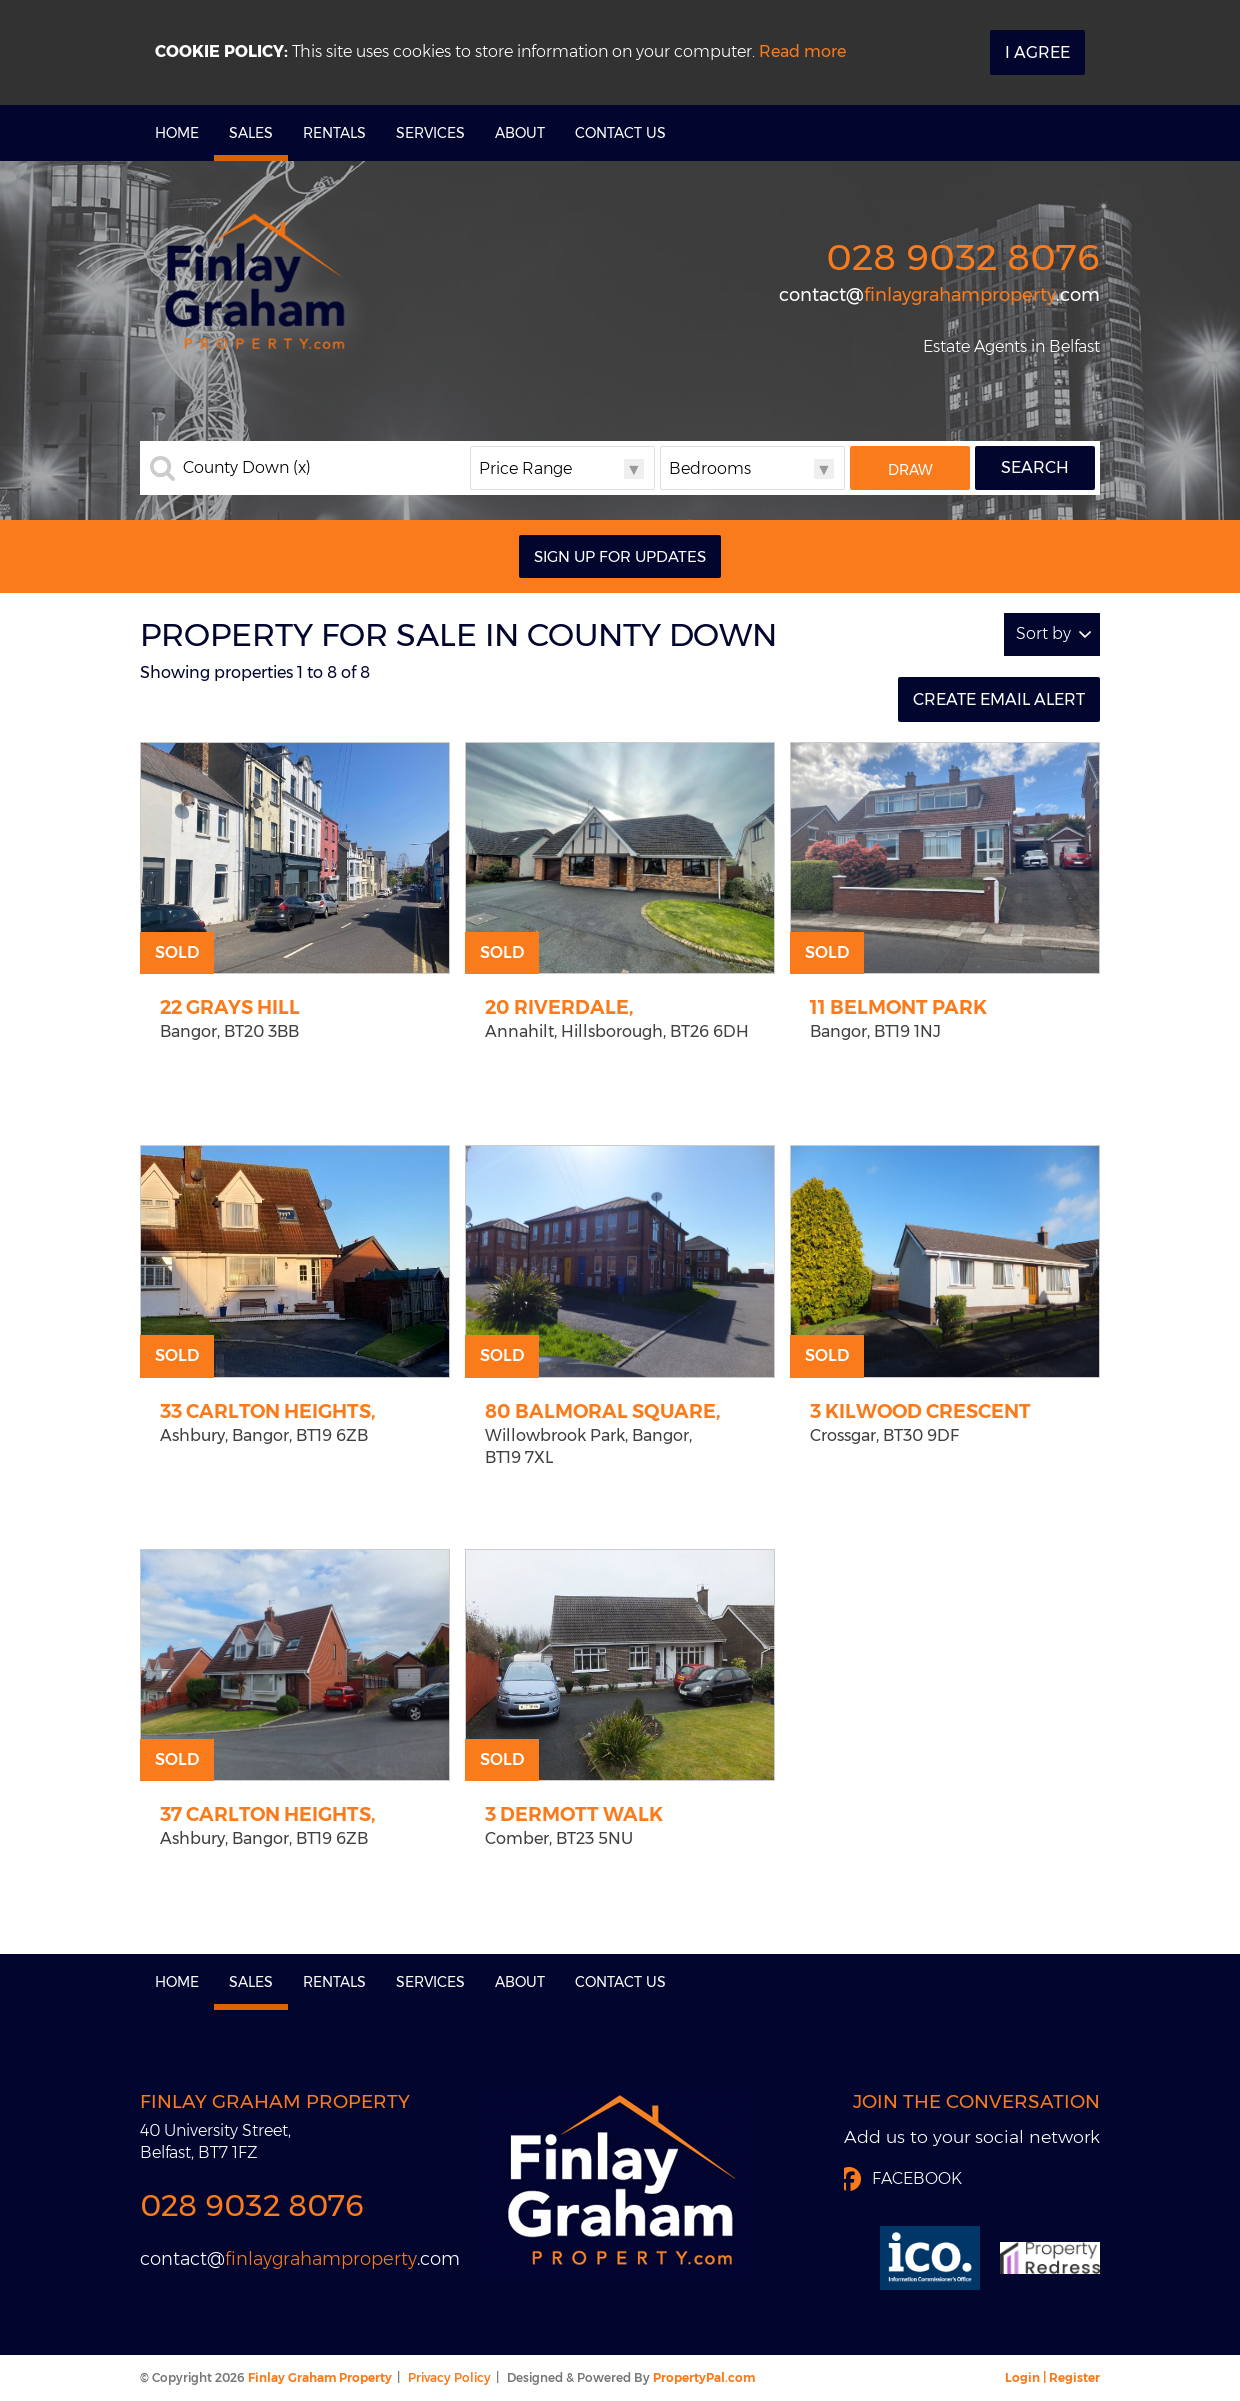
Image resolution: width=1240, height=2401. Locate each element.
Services (430, 133)
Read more (802, 51)
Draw (910, 470)
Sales (251, 133)
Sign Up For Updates (620, 556)
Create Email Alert (999, 699)
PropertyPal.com (704, 2377)
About (520, 133)
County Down (247, 468)
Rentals (334, 133)
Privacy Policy (449, 2377)
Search (1035, 467)
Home (177, 133)
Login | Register (1052, 2377)
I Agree (1037, 52)
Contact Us (620, 133)
